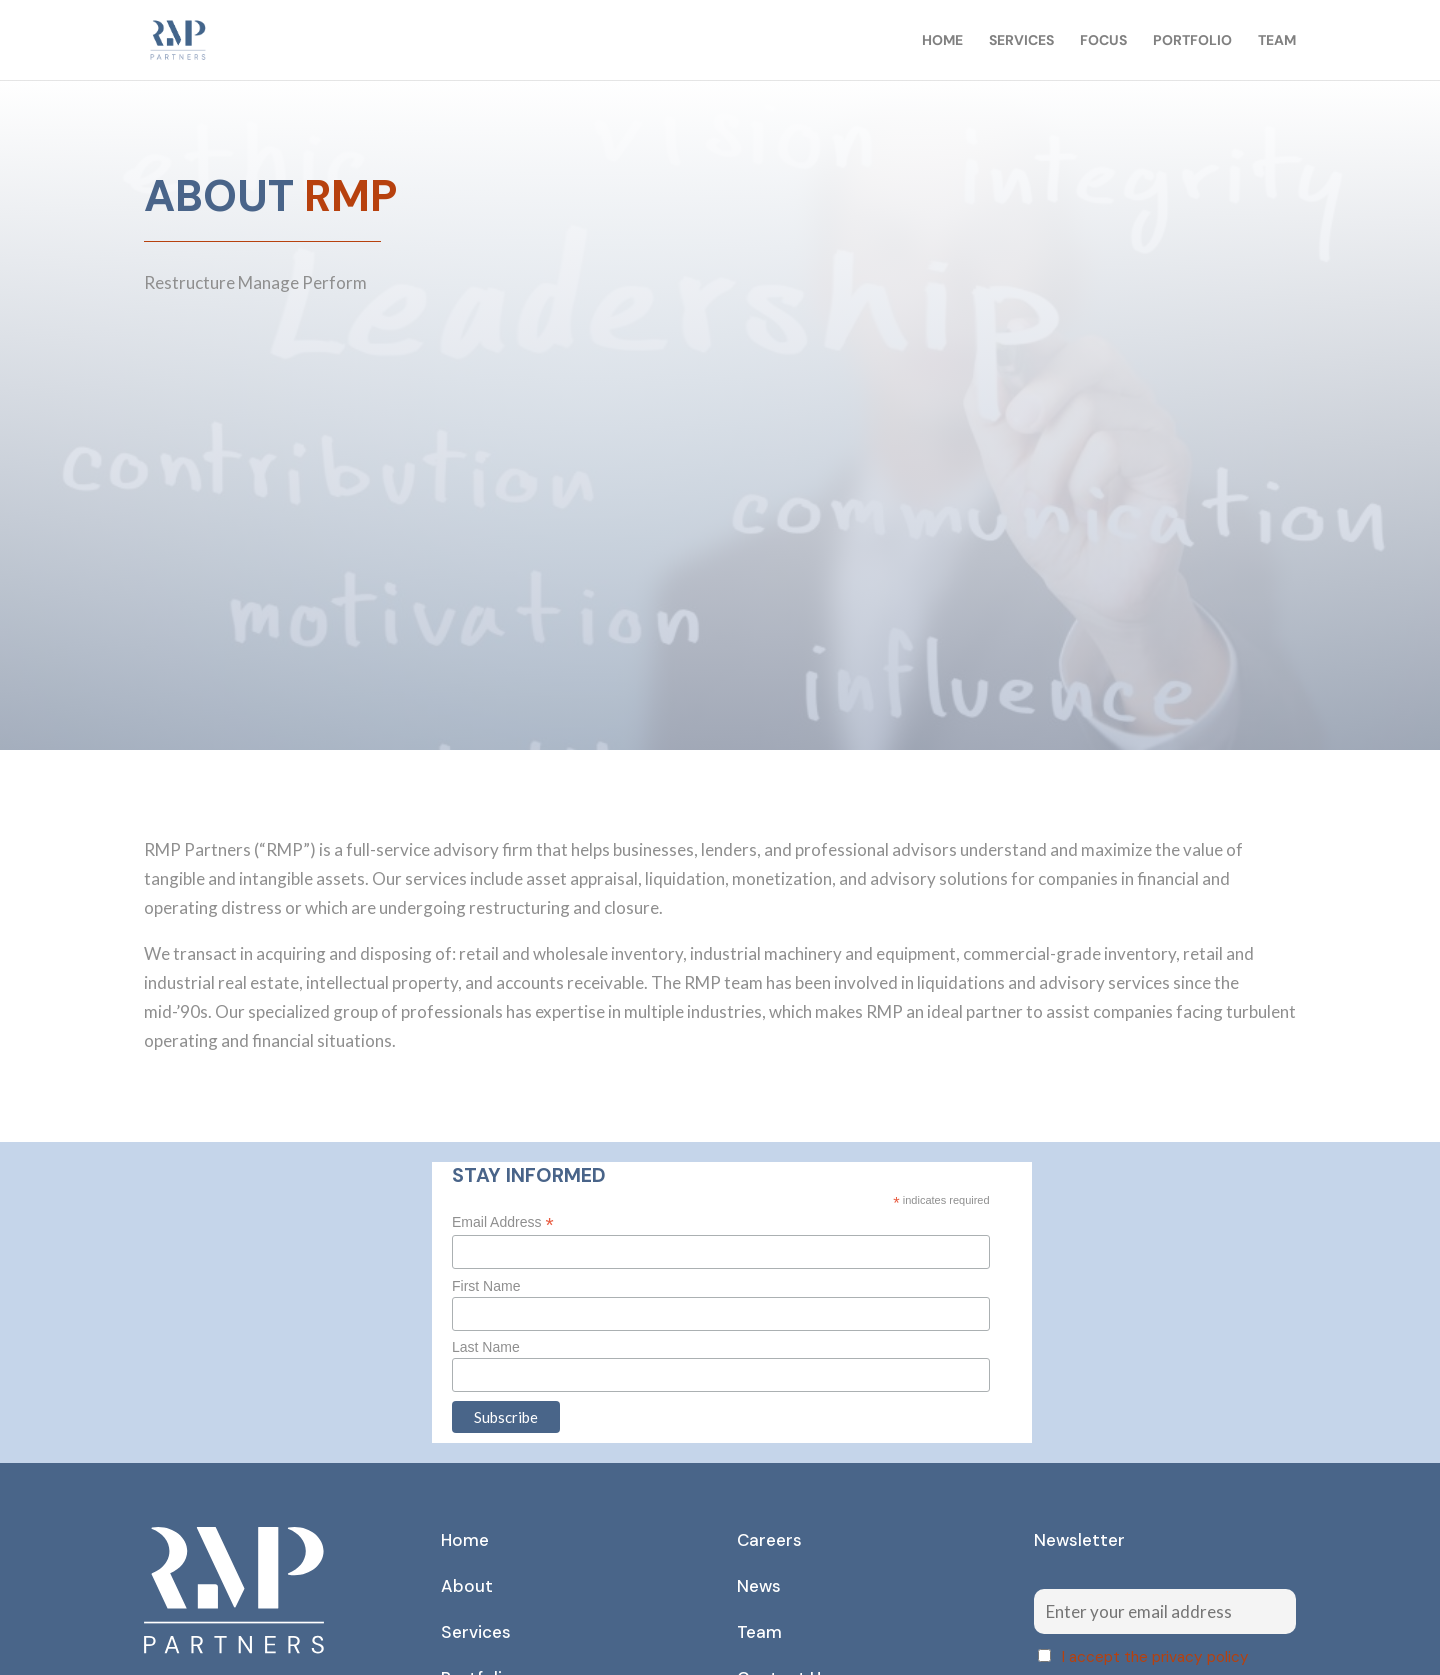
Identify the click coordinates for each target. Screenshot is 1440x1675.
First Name (486, 1286)
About (467, 1586)
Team (1277, 41)
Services (1021, 41)
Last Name (486, 1347)
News (759, 1586)
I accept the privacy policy (1155, 1657)
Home (942, 41)
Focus (1103, 41)
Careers (769, 1540)
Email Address (503, 1222)
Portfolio (1192, 41)
